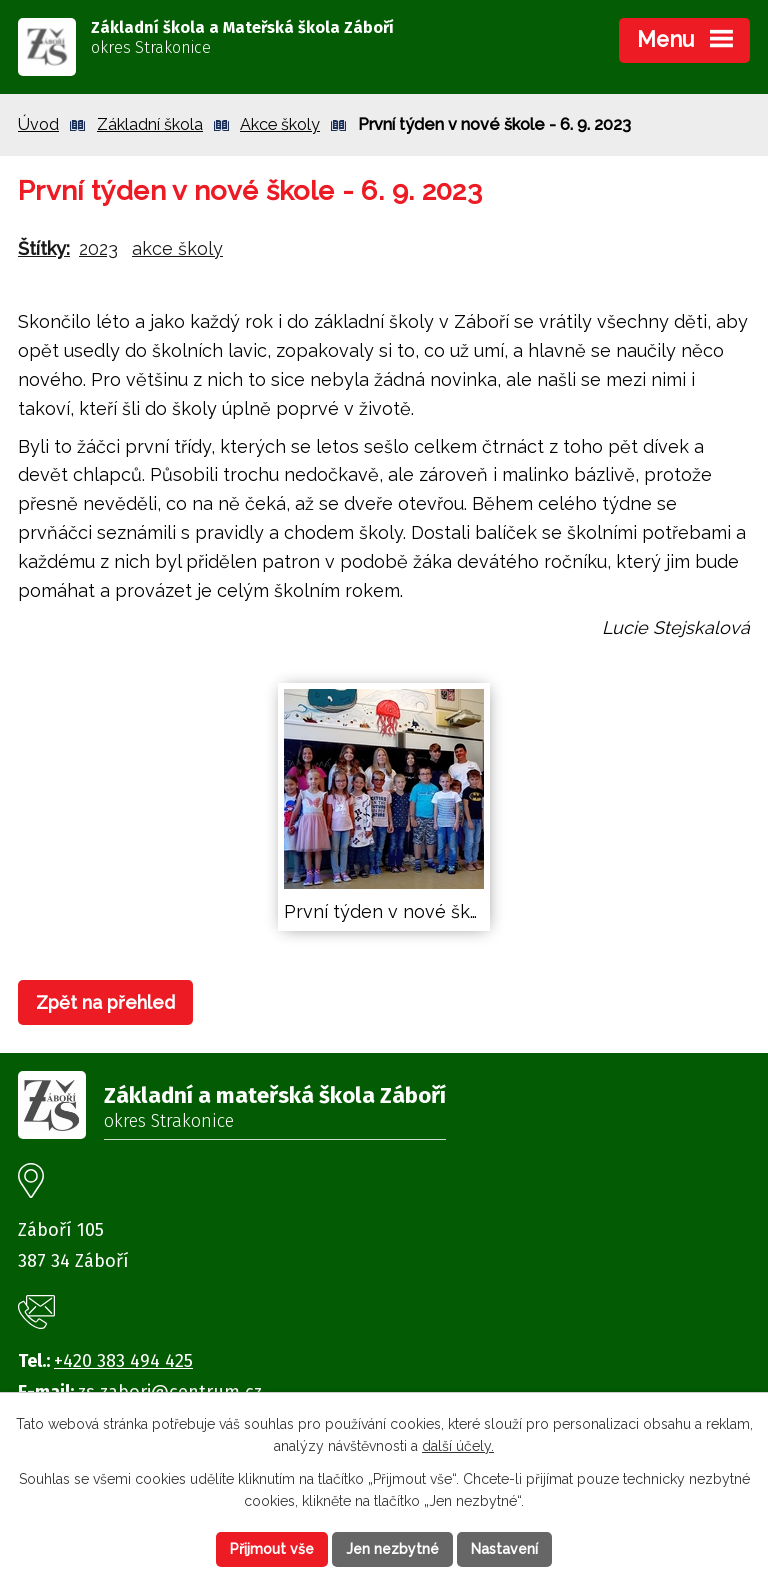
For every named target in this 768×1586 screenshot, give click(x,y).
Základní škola (150, 124)
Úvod (38, 124)
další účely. (458, 1447)
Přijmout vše (272, 1549)
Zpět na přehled (105, 1002)
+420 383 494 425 (123, 1361)
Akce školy (280, 124)
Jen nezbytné (392, 1549)
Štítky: (44, 248)
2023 (98, 248)
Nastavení (504, 1549)
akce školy (177, 248)
